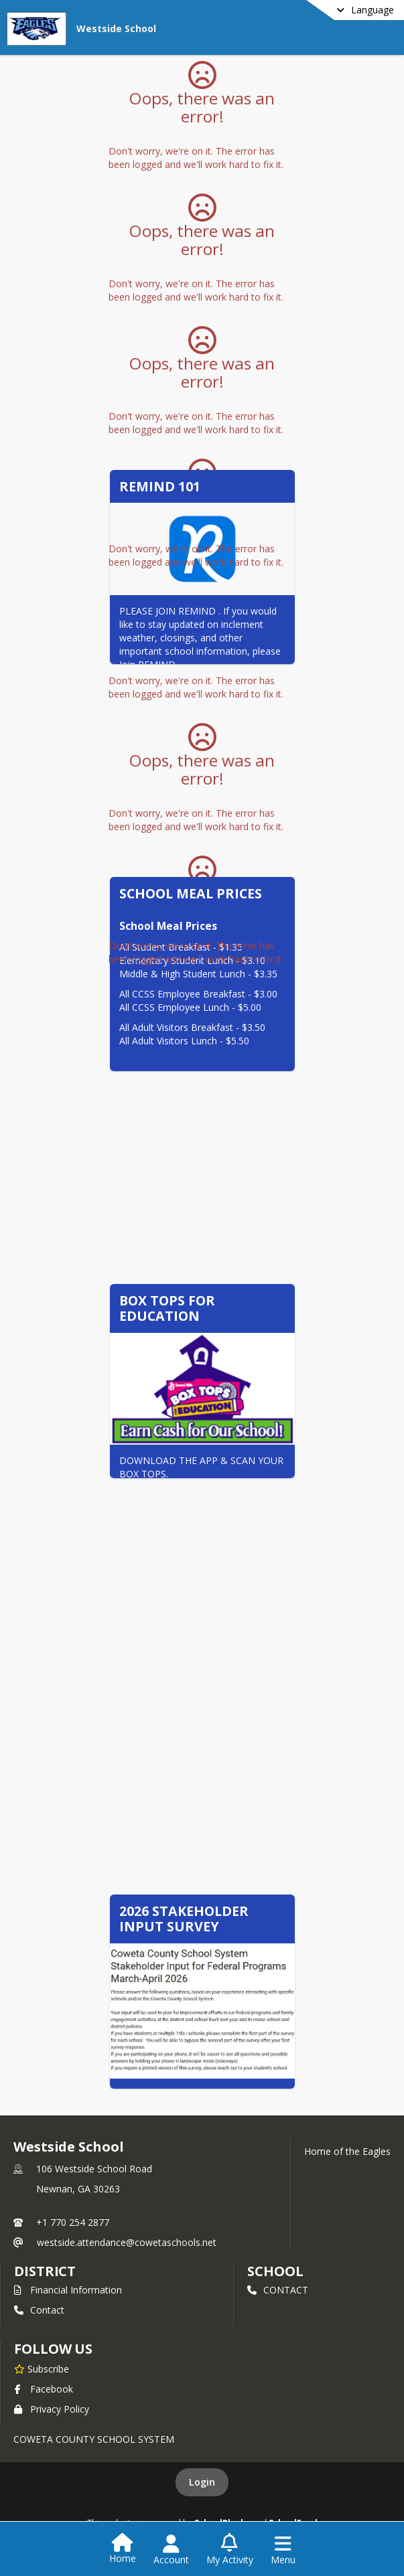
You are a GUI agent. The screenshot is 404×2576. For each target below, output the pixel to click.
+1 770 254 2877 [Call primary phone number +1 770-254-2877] (72, 2222)
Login (202, 2482)
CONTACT (277, 2289)
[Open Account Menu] (171, 2550)
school (275, 2271)
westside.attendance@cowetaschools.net (126, 2242)
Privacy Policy (51, 2409)
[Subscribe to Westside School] (41, 2368)
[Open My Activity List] (229, 2550)
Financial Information (68, 2289)
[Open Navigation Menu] (283, 2550)
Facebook (43, 2389)
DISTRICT (45, 2271)
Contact (39, 2310)
